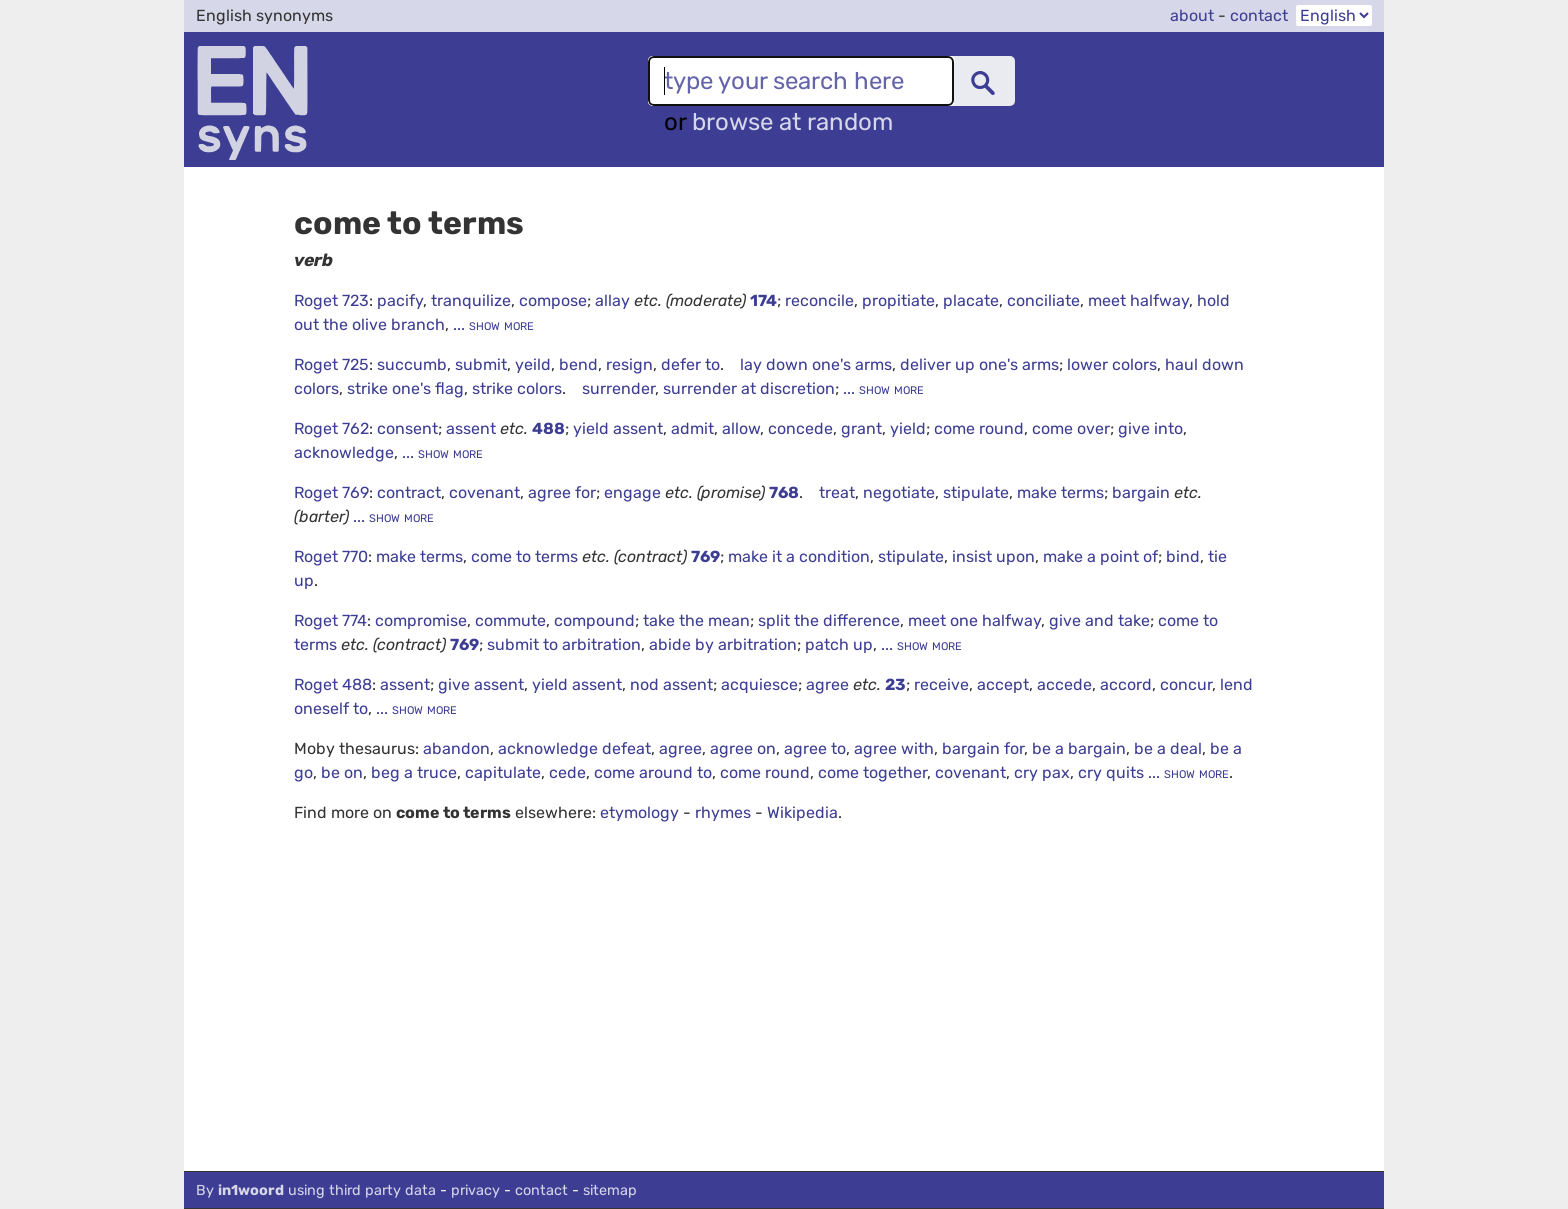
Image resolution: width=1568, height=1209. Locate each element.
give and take (1099, 620)
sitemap (610, 1190)
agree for (562, 492)
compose (553, 300)
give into (1150, 428)
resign (629, 364)
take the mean (696, 620)
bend (578, 364)
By (316, 1190)
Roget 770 (331, 556)
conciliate (1043, 300)
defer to (690, 364)
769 (705, 556)
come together (872, 772)
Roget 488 (333, 684)
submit (481, 364)
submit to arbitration (564, 644)
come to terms (526, 556)
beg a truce (414, 772)
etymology (639, 812)
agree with (894, 748)
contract (409, 492)
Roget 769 (331, 492)
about (1192, 15)
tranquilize (471, 300)
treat (837, 492)
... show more (491, 324)
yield (908, 428)
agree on (743, 748)
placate (971, 300)
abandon (456, 748)
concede (800, 428)
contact (1259, 15)
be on (342, 772)
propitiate (898, 300)
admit (692, 428)
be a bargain (1079, 748)
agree (829, 684)
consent (407, 428)
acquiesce (759, 684)
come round (979, 428)
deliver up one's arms (979, 364)
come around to (653, 772)
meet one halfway (974, 620)
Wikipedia (802, 812)
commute (510, 620)
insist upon (993, 556)
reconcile (819, 300)
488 (548, 428)
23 (895, 684)
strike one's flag (405, 388)
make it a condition (799, 556)
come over (1071, 428)
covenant (484, 492)
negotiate (899, 492)
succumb (412, 364)
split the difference (829, 620)
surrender (618, 388)
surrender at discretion (749, 388)
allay (614, 300)
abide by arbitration (723, 644)
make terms (1060, 492)
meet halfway (1138, 300)
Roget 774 (330, 620)
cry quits (1111, 772)
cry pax (1042, 772)
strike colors (517, 388)
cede (567, 772)
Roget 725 (331, 364)
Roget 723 (331, 300)
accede (1064, 684)
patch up (839, 644)
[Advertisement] (774, 1021)
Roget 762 (331, 428)
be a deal (1168, 748)
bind (1183, 556)
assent (473, 428)
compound (594, 620)
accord (1126, 684)
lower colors (1112, 364)
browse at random (792, 122)
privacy (475, 1190)
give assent (481, 684)
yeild (533, 364)
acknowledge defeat (574, 748)
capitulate (503, 772)
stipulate (976, 492)
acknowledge (344, 452)
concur (1186, 684)
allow (741, 428)
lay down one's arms (816, 364)
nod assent (671, 684)
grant (861, 428)
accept (1003, 684)
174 (763, 300)
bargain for (983, 748)
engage (634, 492)
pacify (400, 300)
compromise (421, 620)
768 (784, 492)
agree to (815, 748)
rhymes (723, 812)
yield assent (618, 428)
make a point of (1100, 556)
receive (941, 684)
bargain (1143, 492)
